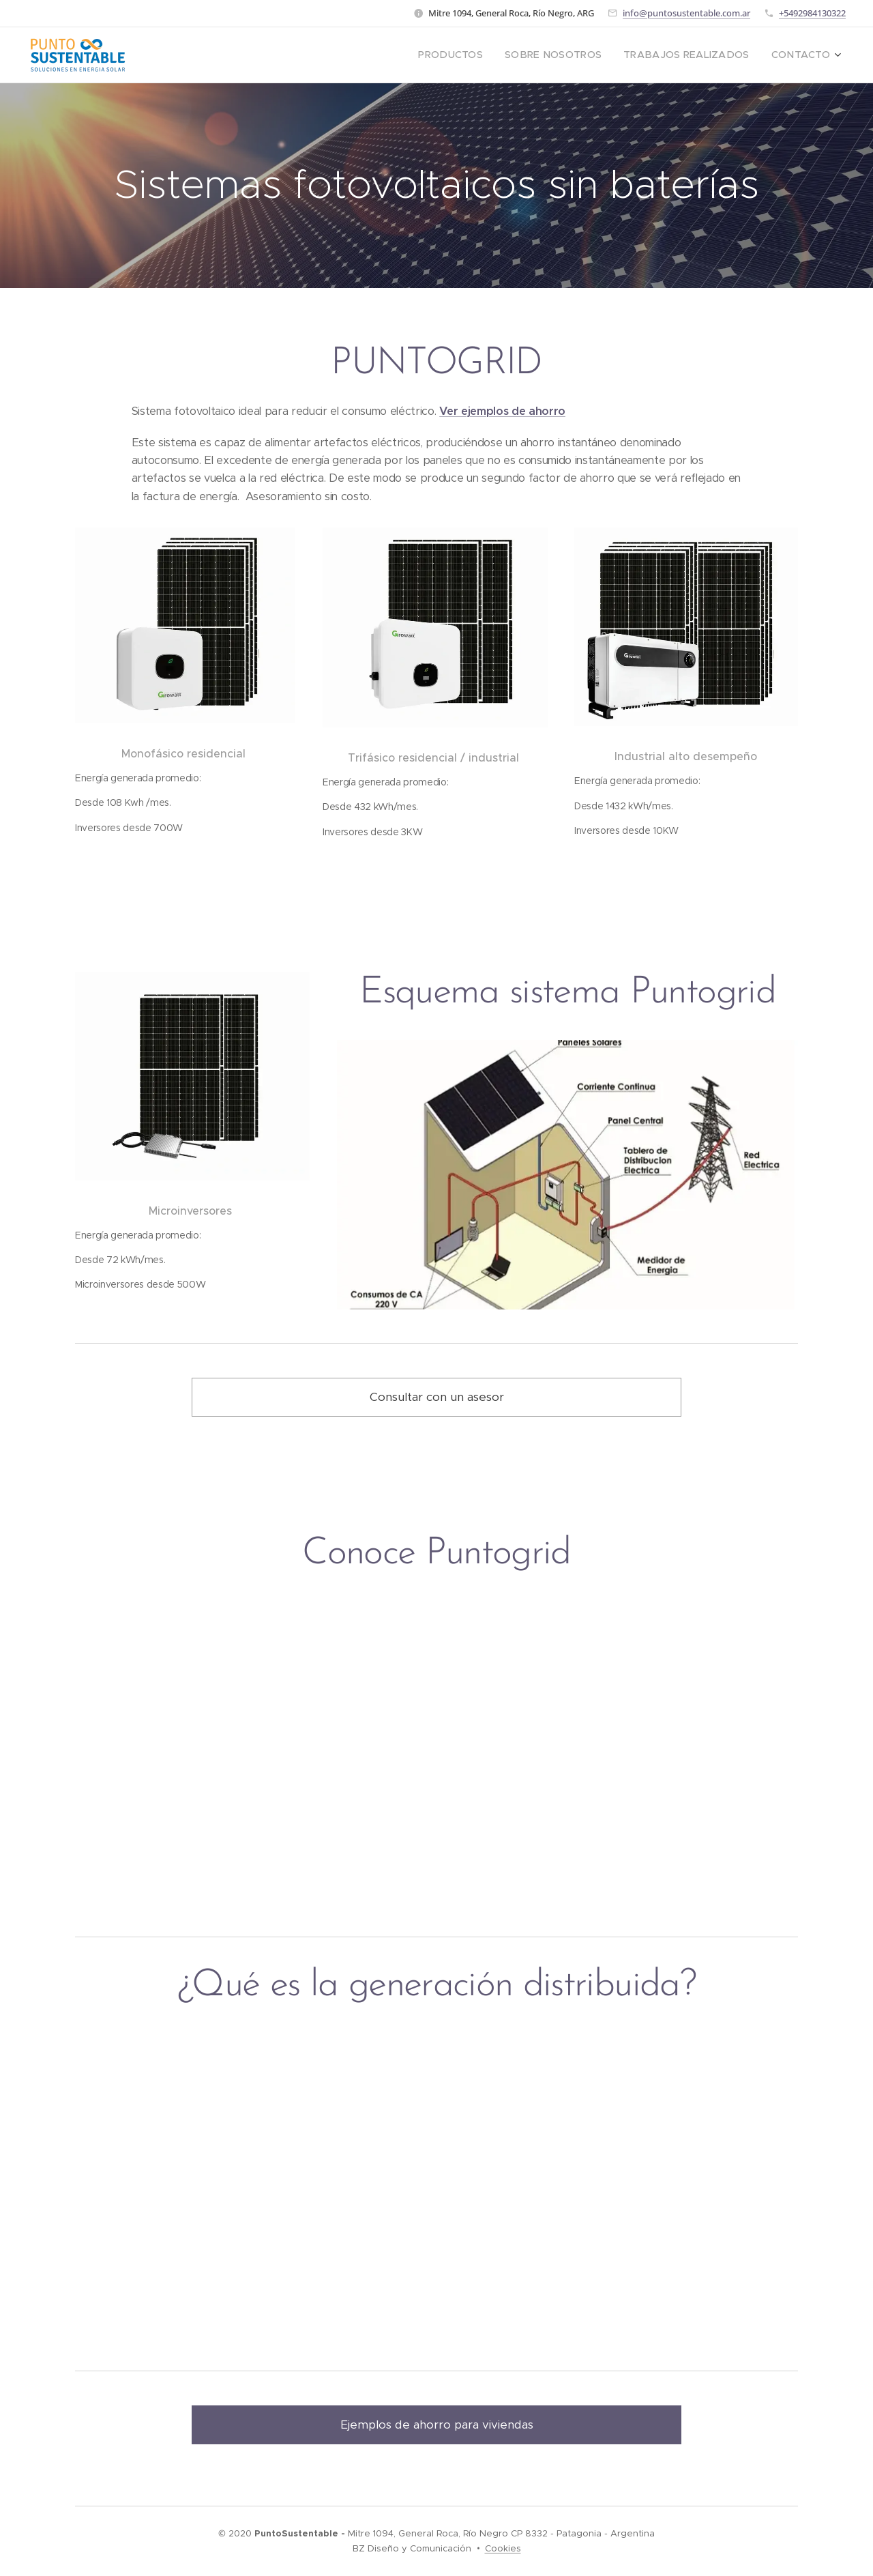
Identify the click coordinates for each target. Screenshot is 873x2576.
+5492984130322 (812, 13)
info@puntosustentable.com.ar (686, 13)
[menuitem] (483, 55)
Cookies (503, 2548)
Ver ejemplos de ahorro (502, 411)
